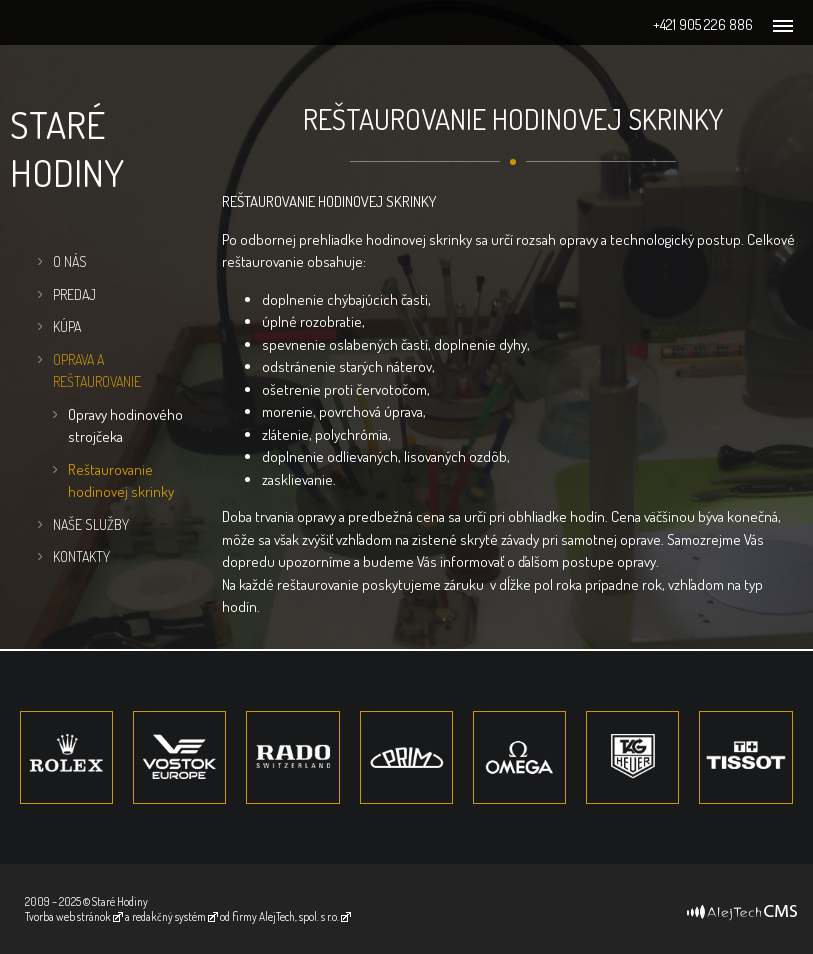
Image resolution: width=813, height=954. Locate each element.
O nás (70, 261)
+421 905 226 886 (703, 24)
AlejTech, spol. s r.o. (299, 916)
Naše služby (91, 524)
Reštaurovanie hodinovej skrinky (121, 481)
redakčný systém (169, 916)
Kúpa (67, 326)
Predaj (74, 294)
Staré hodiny (67, 148)
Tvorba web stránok (68, 916)
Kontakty (81, 556)
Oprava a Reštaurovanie (97, 371)
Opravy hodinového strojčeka (125, 426)
